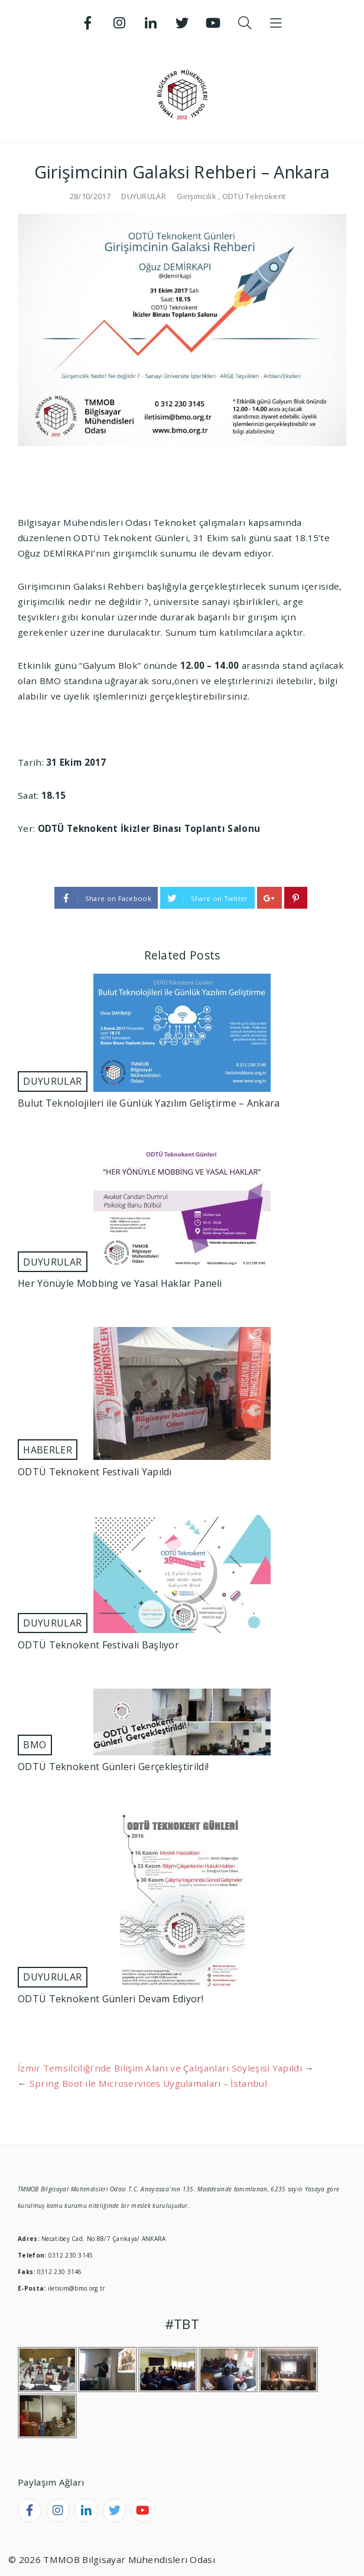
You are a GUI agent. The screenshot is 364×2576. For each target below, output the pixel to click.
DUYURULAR (143, 196)
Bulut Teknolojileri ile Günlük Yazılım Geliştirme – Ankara (149, 1103)
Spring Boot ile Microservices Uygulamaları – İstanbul (148, 2083)
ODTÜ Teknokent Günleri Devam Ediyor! (110, 1998)
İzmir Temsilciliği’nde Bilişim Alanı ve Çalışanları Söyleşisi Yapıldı (160, 2068)
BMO (34, 1744)
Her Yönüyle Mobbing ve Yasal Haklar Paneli (120, 1283)
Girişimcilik (196, 196)
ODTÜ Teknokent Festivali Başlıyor (98, 1644)
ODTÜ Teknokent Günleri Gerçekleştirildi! (113, 1766)
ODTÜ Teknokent (253, 196)
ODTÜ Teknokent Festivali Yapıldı (95, 1471)
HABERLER (47, 1449)
